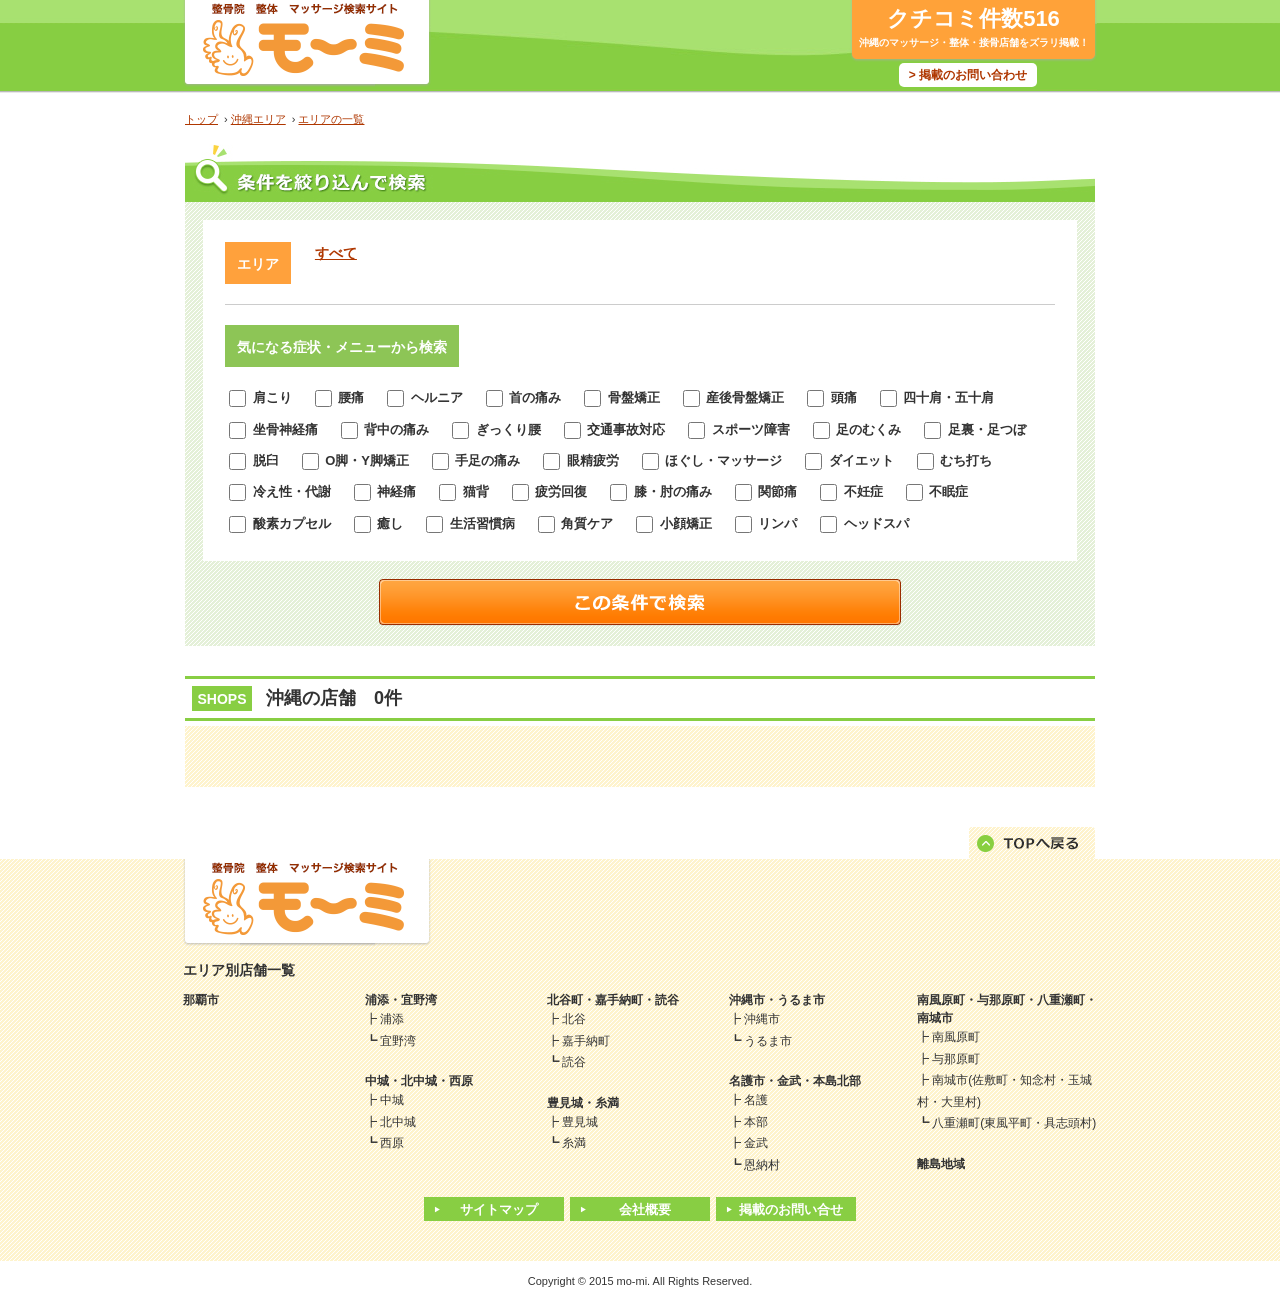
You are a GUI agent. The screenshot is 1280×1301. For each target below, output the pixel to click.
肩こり (260, 397)
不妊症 (851, 491)
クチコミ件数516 (973, 18)
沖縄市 (762, 1019)
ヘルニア (425, 397)
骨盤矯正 (622, 397)
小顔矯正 (674, 523)
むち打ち (955, 460)
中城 (392, 1100)
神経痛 (385, 491)
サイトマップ (499, 1209)
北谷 (574, 1019)
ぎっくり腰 (496, 429)
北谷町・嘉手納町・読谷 (613, 1000)
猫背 (464, 491)
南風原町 (956, 1037)
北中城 (398, 1122)
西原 (392, 1143)
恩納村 (762, 1165)
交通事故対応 (615, 429)
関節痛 (766, 491)
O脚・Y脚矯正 (355, 460)
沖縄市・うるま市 (777, 1000)
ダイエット (849, 460)
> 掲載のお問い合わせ (968, 75)
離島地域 (941, 1164)
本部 (756, 1122)
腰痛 (340, 397)
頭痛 (832, 397)
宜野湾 (398, 1041)
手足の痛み (476, 460)
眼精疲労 (581, 460)
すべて (336, 253)
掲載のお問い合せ (791, 1209)
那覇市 (201, 1000)
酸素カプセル (280, 523)
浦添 (392, 1019)
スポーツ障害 (739, 429)
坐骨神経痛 (273, 429)
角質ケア (576, 523)
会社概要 (645, 1209)
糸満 (574, 1143)
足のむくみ (857, 429)
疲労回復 (550, 491)
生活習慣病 (470, 523)
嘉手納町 (586, 1041)
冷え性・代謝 (280, 491)
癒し (379, 523)
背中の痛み (385, 429)
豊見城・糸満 (583, 1103)
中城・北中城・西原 (419, 1081)
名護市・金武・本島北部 (795, 1081)
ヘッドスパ (864, 523)
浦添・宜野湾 (401, 1000)
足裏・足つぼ (975, 429)
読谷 (574, 1062)
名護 (756, 1100)
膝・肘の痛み (661, 491)
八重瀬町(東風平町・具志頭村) (1014, 1123)
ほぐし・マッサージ (712, 460)
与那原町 (956, 1059)
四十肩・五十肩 (937, 397)
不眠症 (937, 491)
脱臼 (254, 460)
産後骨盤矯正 (734, 397)
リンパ (766, 523)
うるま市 (768, 1041)
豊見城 (580, 1122)
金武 (756, 1143)
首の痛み (524, 397)
